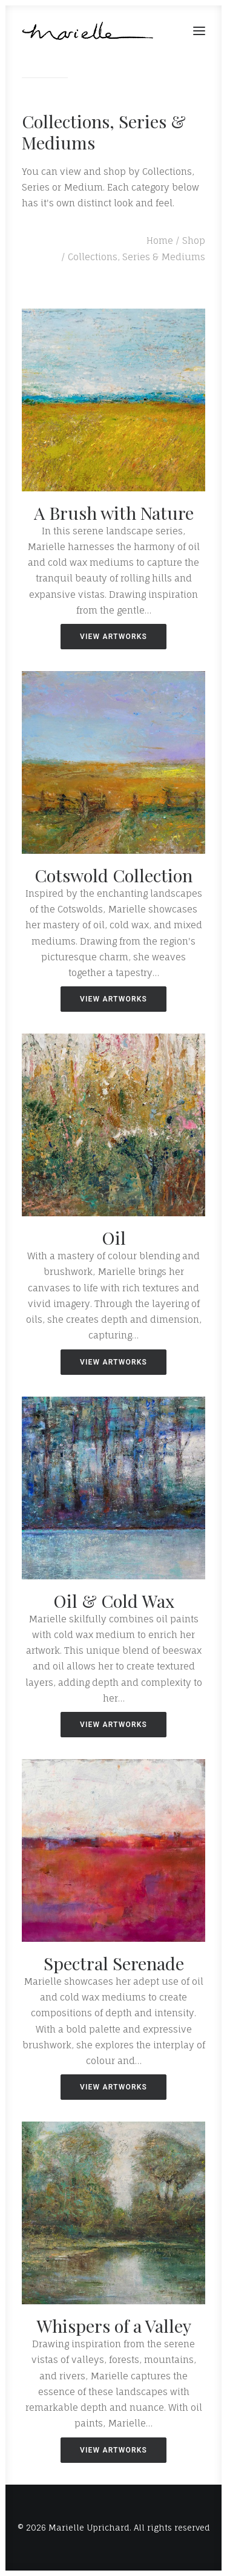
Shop (193, 240)
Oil (114, 1237)
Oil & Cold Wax (113, 1600)
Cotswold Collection (113, 875)
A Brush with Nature (114, 512)
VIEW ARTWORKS (113, 636)
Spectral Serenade (114, 1963)
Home (159, 240)
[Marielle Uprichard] (88, 31)
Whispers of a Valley (113, 2325)
